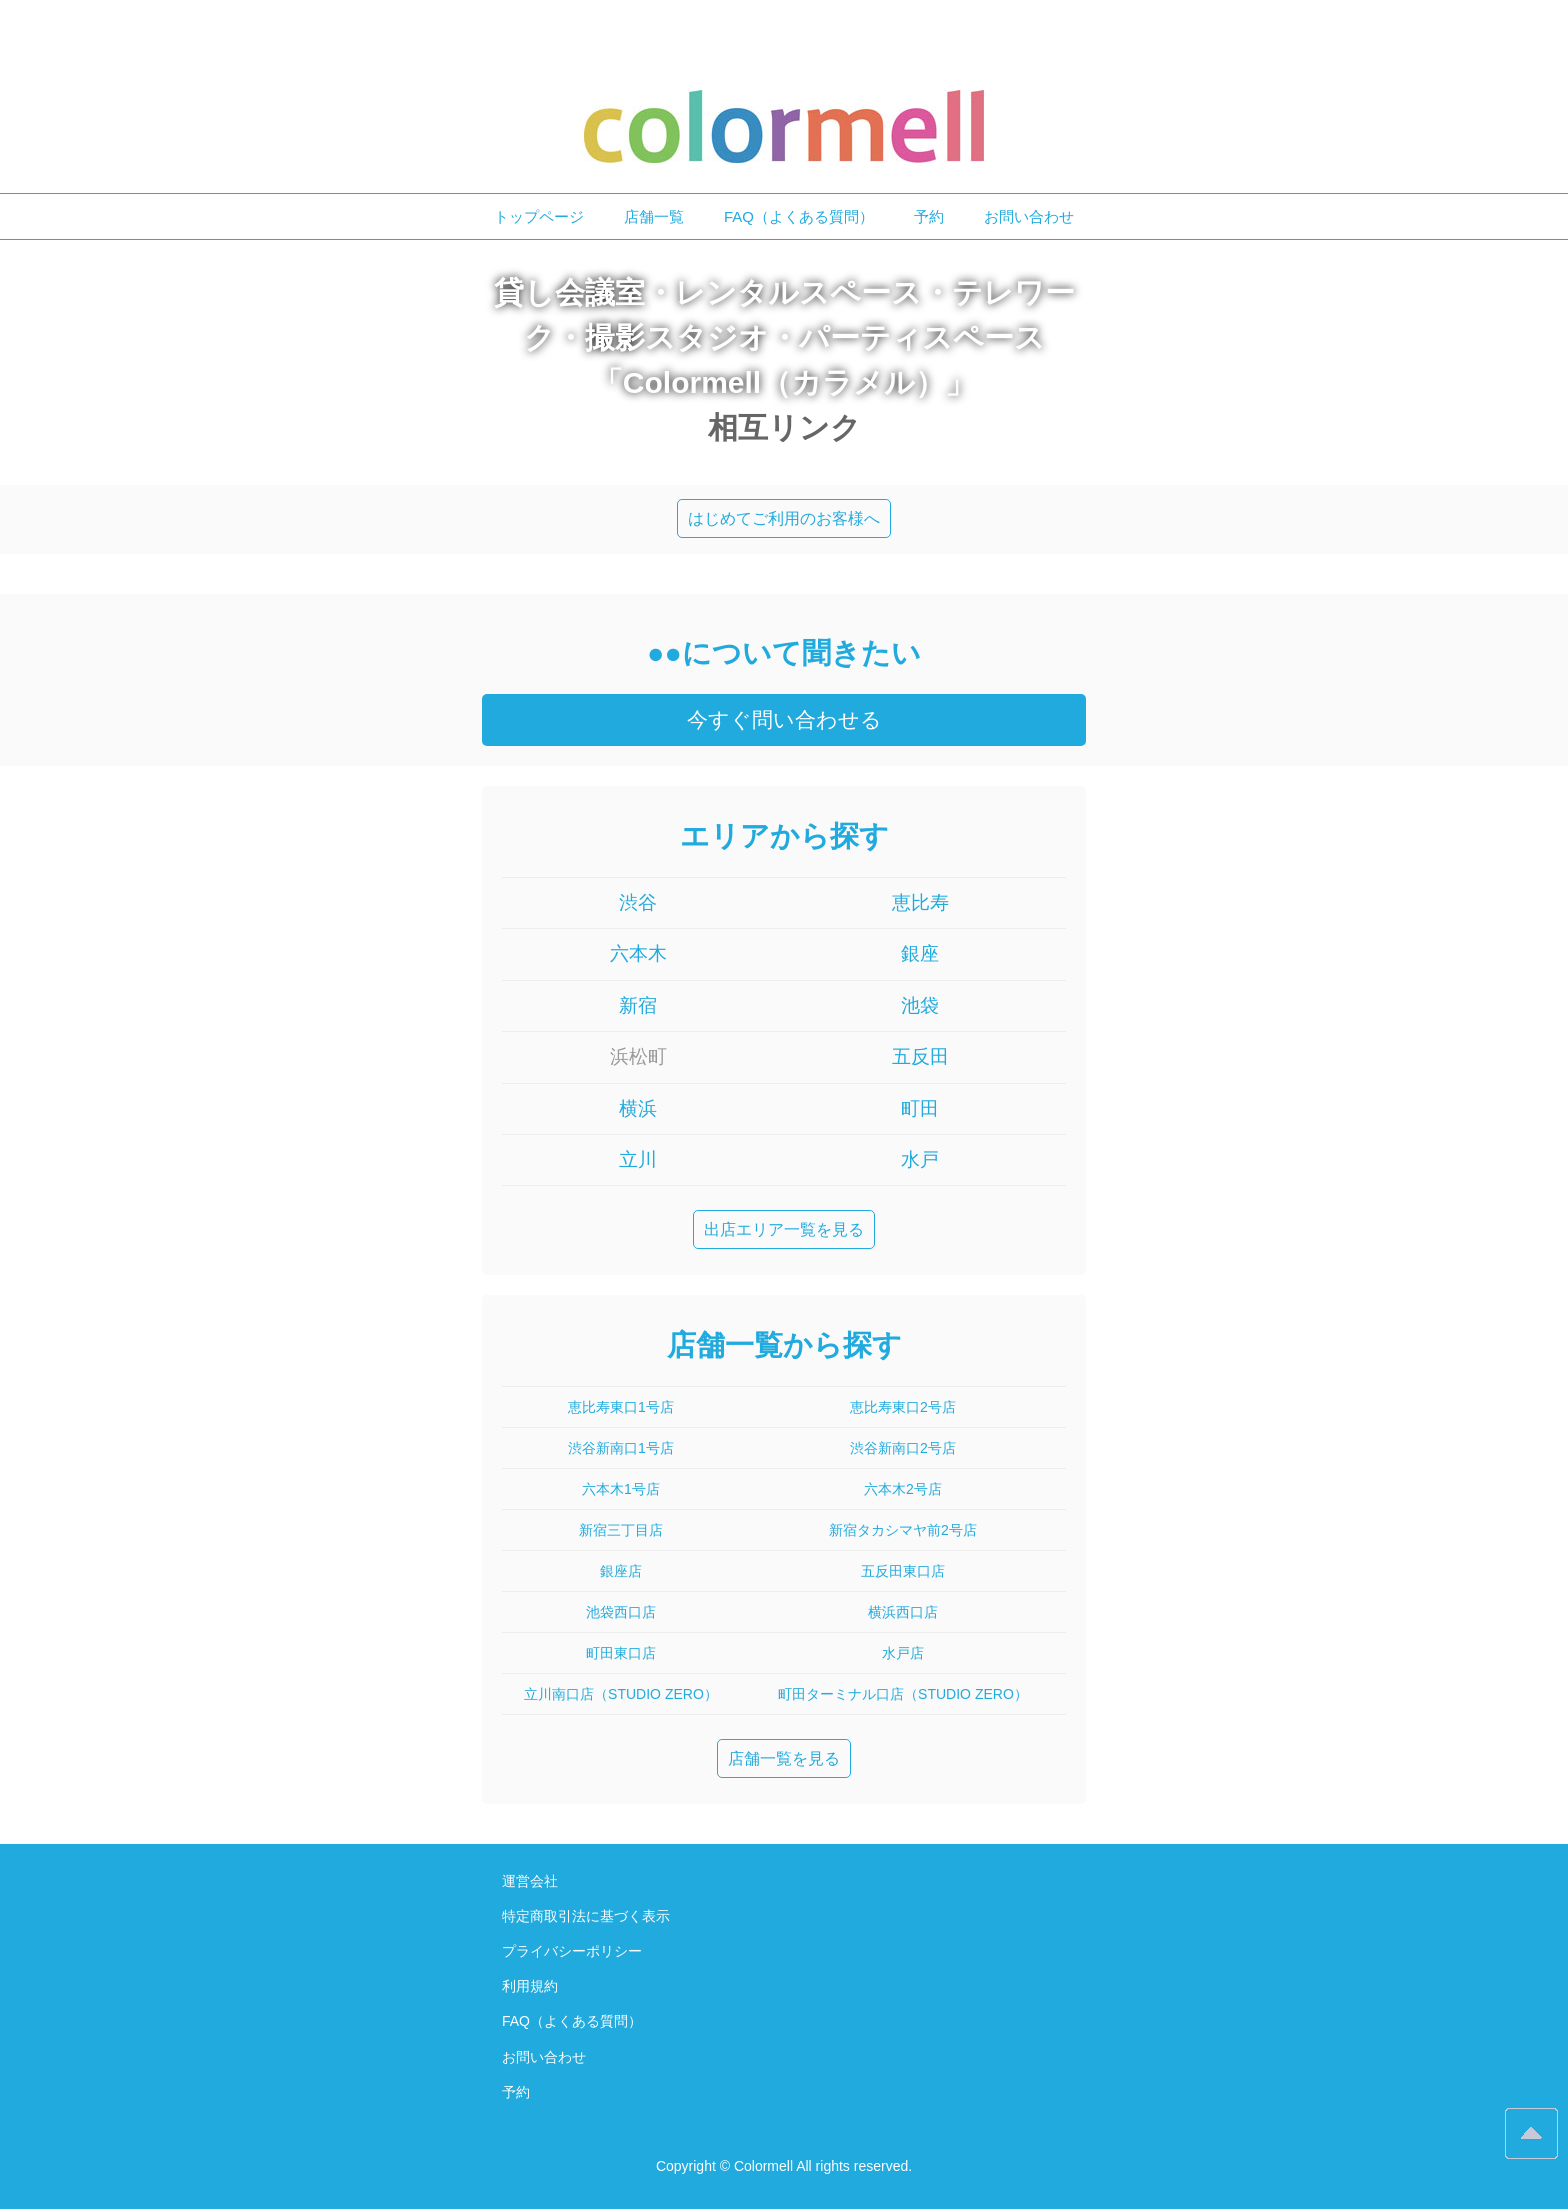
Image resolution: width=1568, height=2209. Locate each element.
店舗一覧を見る (784, 1758)
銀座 (920, 953)
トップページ (539, 216)
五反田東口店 (903, 1571)
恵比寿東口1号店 (621, 1407)
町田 (920, 1108)
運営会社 (530, 1881)
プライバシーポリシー (572, 1951)
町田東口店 (621, 1653)
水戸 (920, 1159)
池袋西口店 (621, 1612)
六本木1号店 (621, 1489)
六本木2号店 (903, 1489)
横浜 (638, 1108)
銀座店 (621, 1571)
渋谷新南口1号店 (621, 1448)
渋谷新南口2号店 (903, 1448)
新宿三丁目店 (621, 1530)
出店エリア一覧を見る (784, 1229)
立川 (638, 1159)
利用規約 (530, 1986)
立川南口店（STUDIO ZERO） (621, 1694)
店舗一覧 (654, 216)
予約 (929, 216)
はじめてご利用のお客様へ (784, 518)
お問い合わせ (1029, 216)
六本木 (638, 953)
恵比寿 (920, 902)
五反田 (920, 1056)
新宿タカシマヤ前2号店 (903, 1530)
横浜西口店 (903, 1612)
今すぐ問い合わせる (784, 719)
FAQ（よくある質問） (799, 216)
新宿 (638, 1005)
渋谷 (638, 902)
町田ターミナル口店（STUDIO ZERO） (903, 1694)
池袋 (920, 1005)
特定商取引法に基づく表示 (586, 1916)
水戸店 (903, 1653)
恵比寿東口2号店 (903, 1407)
